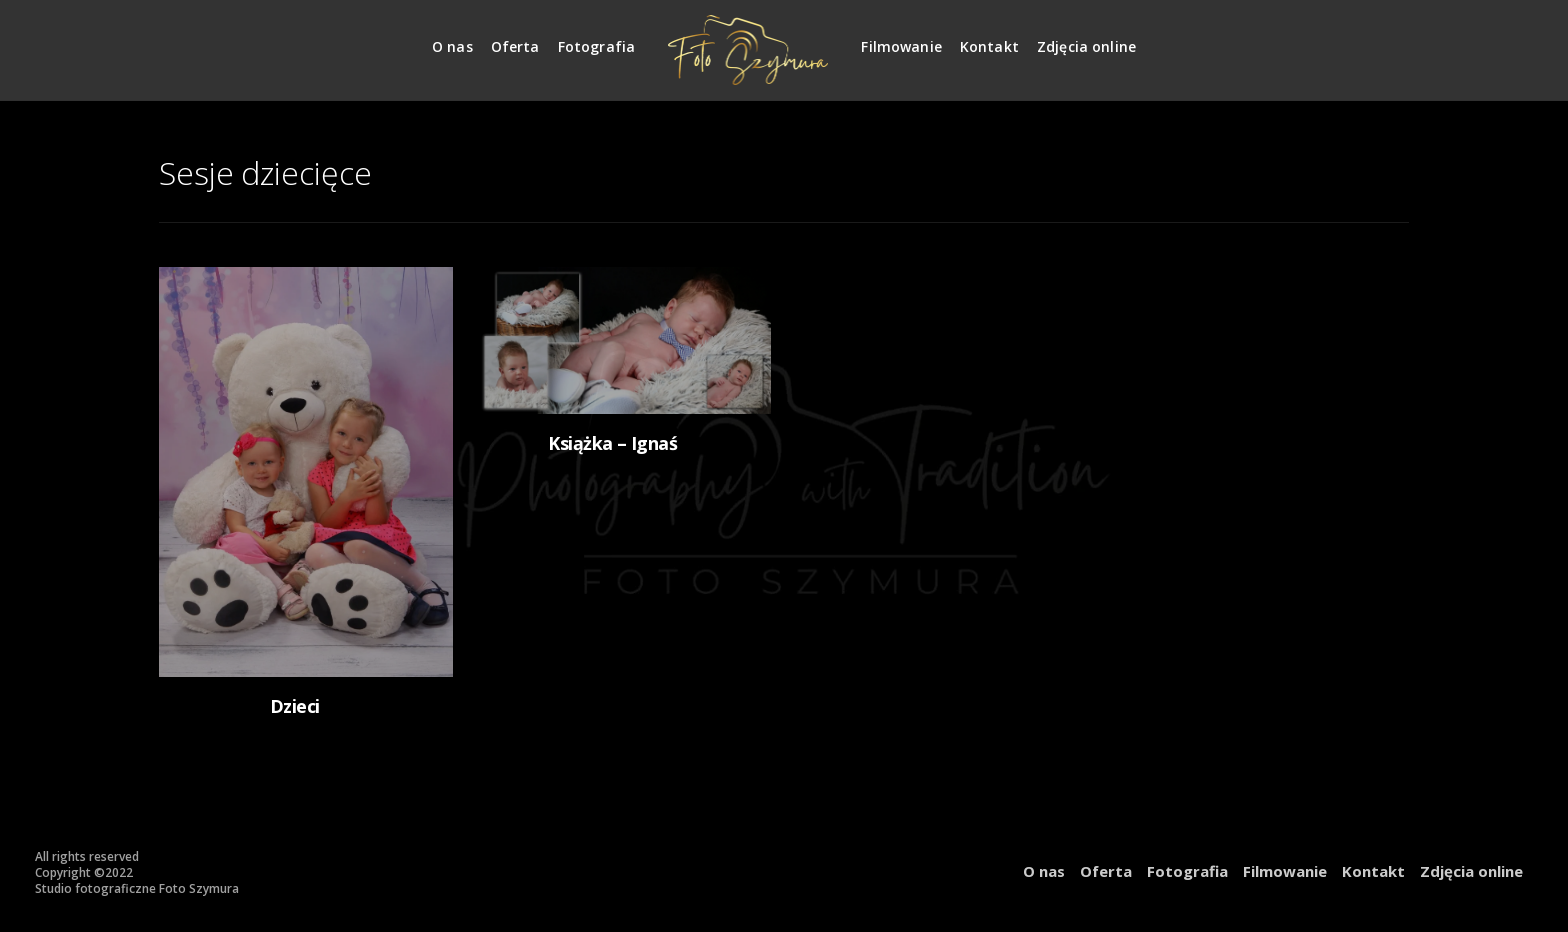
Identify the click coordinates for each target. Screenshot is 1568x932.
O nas (452, 46)
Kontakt (989, 46)
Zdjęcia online (1086, 46)
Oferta (515, 46)
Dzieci (295, 706)
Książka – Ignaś (612, 443)
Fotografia (597, 46)
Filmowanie (901, 46)
